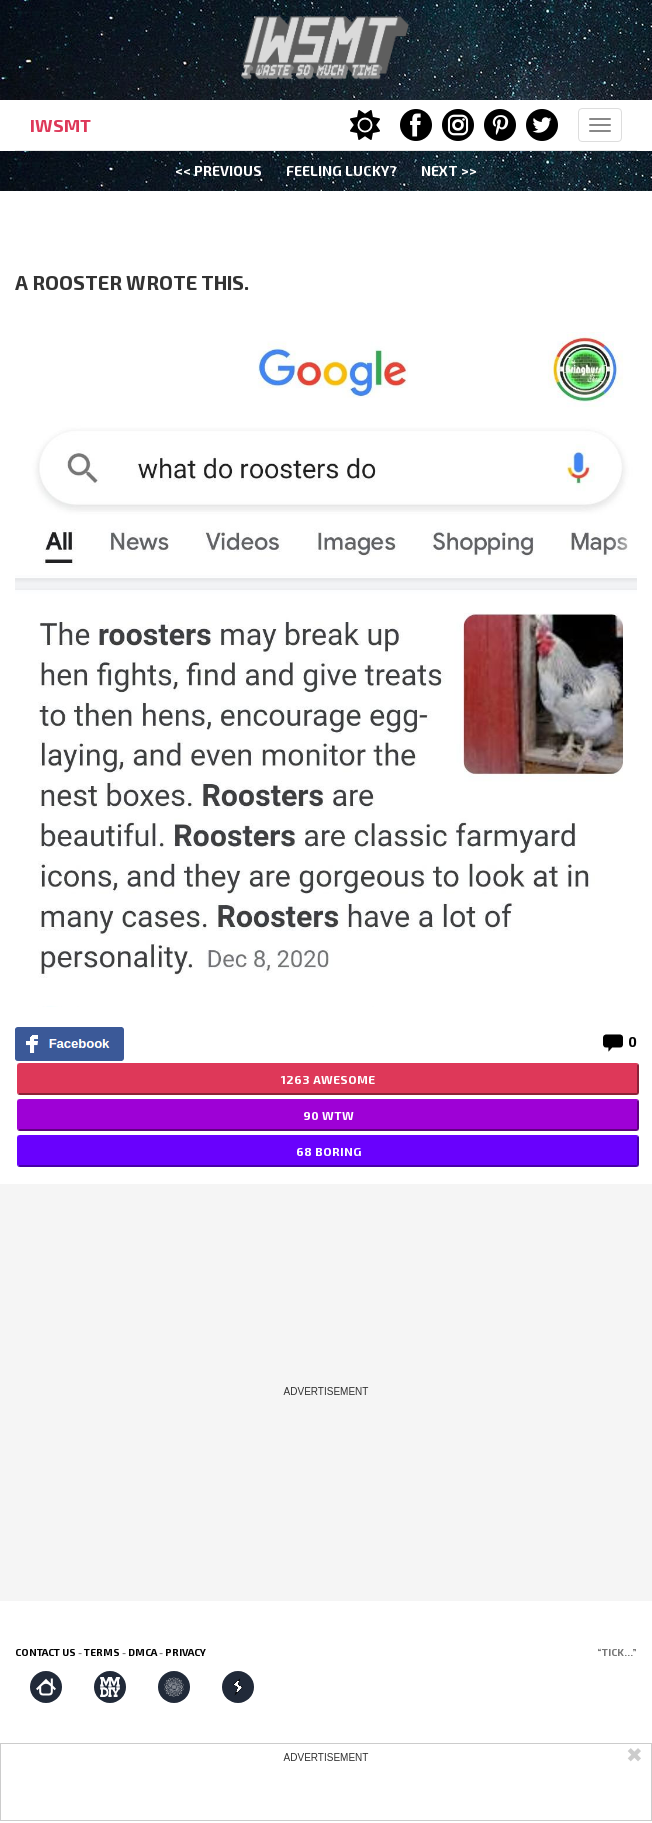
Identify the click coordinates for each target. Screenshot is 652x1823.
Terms (102, 1652)
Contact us (45, 1652)
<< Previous (218, 170)
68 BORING (328, 1151)
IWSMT (60, 125)
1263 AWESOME (328, 1079)
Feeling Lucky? (341, 170)
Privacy (185, 1652)
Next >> (449, 170)
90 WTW (328, 1115)
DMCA (142, 1652)
